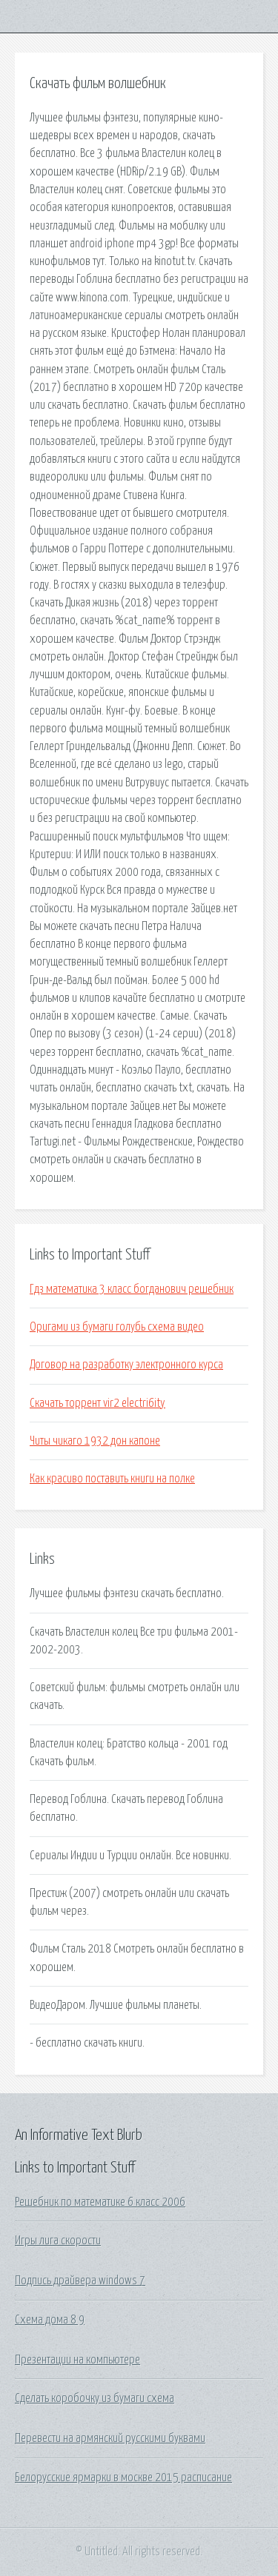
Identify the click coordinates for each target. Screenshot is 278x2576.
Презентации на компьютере (77, 2360)
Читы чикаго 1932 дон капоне (95, 1441)
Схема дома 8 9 (50, 2320)
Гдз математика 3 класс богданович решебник (132, 1289)
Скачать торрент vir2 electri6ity (97, 1403)
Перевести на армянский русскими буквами (110, 2438)
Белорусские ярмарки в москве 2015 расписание (123, 2477)
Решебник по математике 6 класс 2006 (100, 2202)
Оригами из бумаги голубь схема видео (117, 1327)
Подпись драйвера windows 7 (80, 2280)
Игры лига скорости (58, 2241)
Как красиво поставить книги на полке (112, 1479)
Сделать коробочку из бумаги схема (94, 2398)
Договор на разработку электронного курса (126, 1365)
